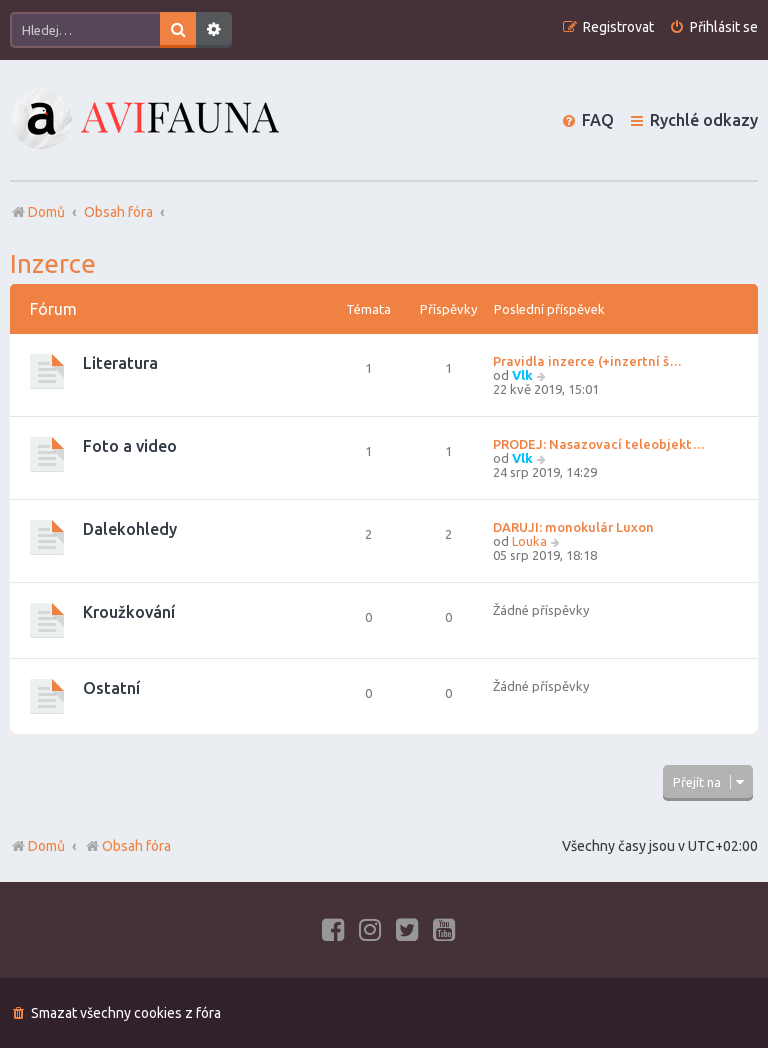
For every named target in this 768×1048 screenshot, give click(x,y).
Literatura (120, 363)
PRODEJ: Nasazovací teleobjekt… (599, 444)
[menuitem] (713, 27)
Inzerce (53, 263)
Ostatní (111, 688)
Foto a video (130, 446)
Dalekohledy (130, 529)
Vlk (522, 375)
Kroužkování (129, 612)
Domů (46, 846)
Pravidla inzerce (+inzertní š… (587, 361)
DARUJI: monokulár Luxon (573, 527)
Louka (529, 541)
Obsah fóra (127, 846)
